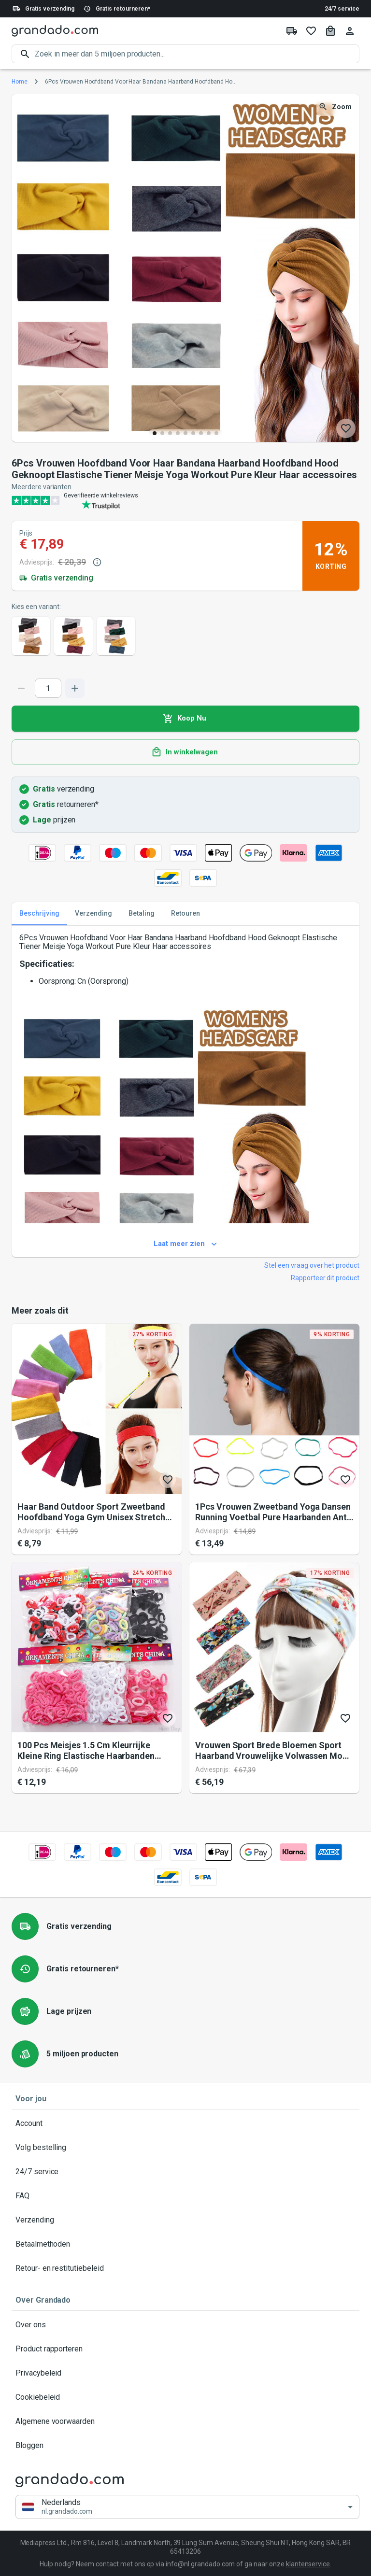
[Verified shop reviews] (185, 500)
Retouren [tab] (185, 913)
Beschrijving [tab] (39, 913)
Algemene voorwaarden (185, 2421)
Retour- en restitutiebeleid (185, 2268)
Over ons (185, 2325)
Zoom (336, 107)
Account (185, 2123)
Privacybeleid (185, 2373)
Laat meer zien (185, 1244)
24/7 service (342, 8)
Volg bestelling (185, 2148)
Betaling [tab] (141, 913)
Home (20, 81)
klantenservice (308, 2564)
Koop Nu (185, 719)
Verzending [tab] (93, 913)
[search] (197, 53)
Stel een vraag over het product (311, 1265)
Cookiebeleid (185, 2397)
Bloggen (185, 2446)
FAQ (185, 2196)
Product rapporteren (185, 2349)
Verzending (185, 2220)
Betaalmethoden (185, 2244)
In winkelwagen (185, 752)
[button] (187, 2507)
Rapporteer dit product (325, 1278)
